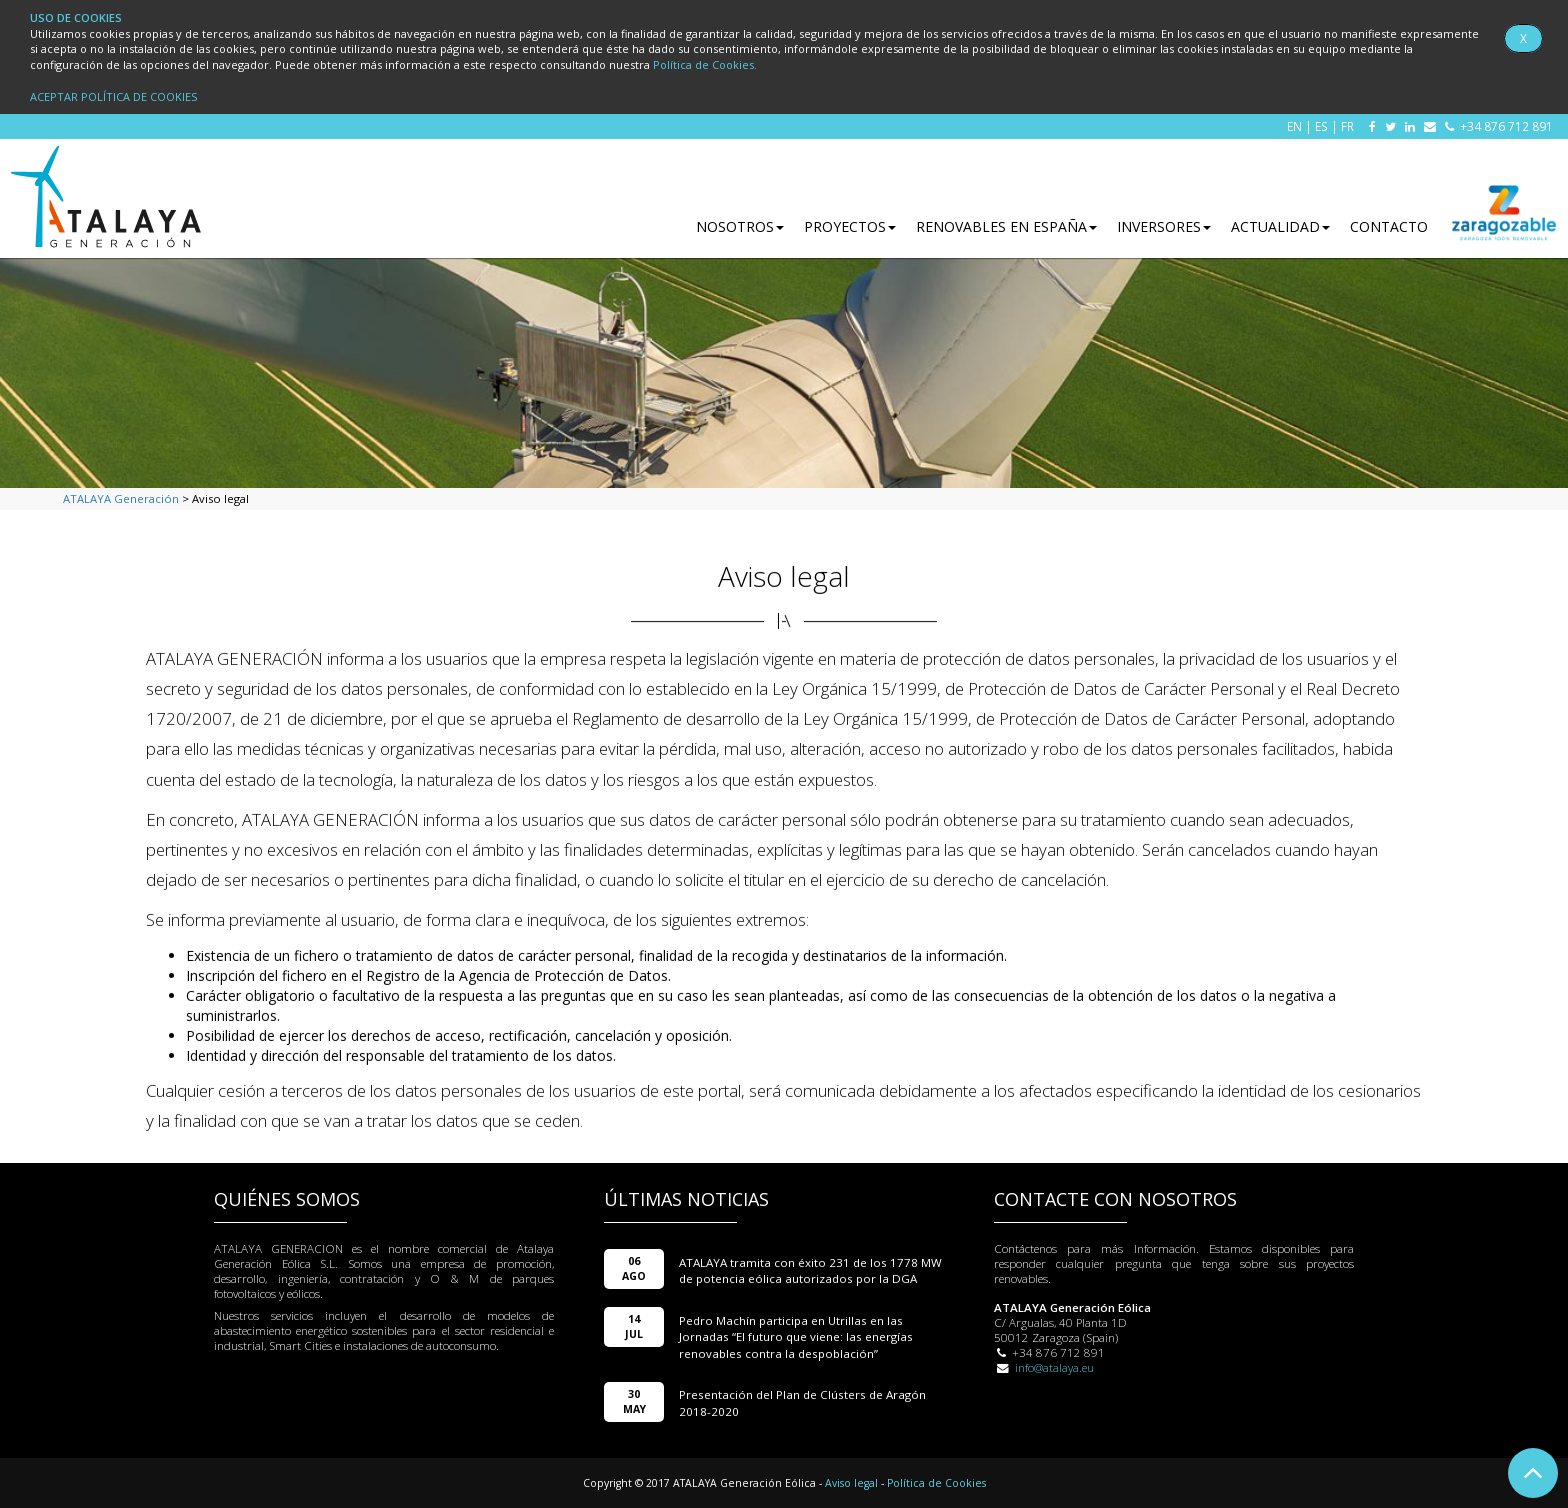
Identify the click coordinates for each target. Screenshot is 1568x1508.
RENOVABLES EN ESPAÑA (1006, 226)
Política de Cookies (936, 1483)
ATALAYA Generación (121, 498)
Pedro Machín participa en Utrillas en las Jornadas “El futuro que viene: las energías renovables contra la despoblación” (796, 1337)
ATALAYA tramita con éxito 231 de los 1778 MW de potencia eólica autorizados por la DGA (810, 1270)
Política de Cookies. (705, 64)
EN (1294, 126)
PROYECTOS (850, 226)
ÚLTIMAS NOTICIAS (686, 1199)
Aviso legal (851, 1483)
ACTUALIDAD (1280, 226)
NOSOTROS (740, 226)
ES (1321, 126)
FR (1347, 126)
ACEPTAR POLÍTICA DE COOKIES (113, 96)
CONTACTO (1389, 226)
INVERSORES (1164, 226)
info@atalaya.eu (1054, 1367)
